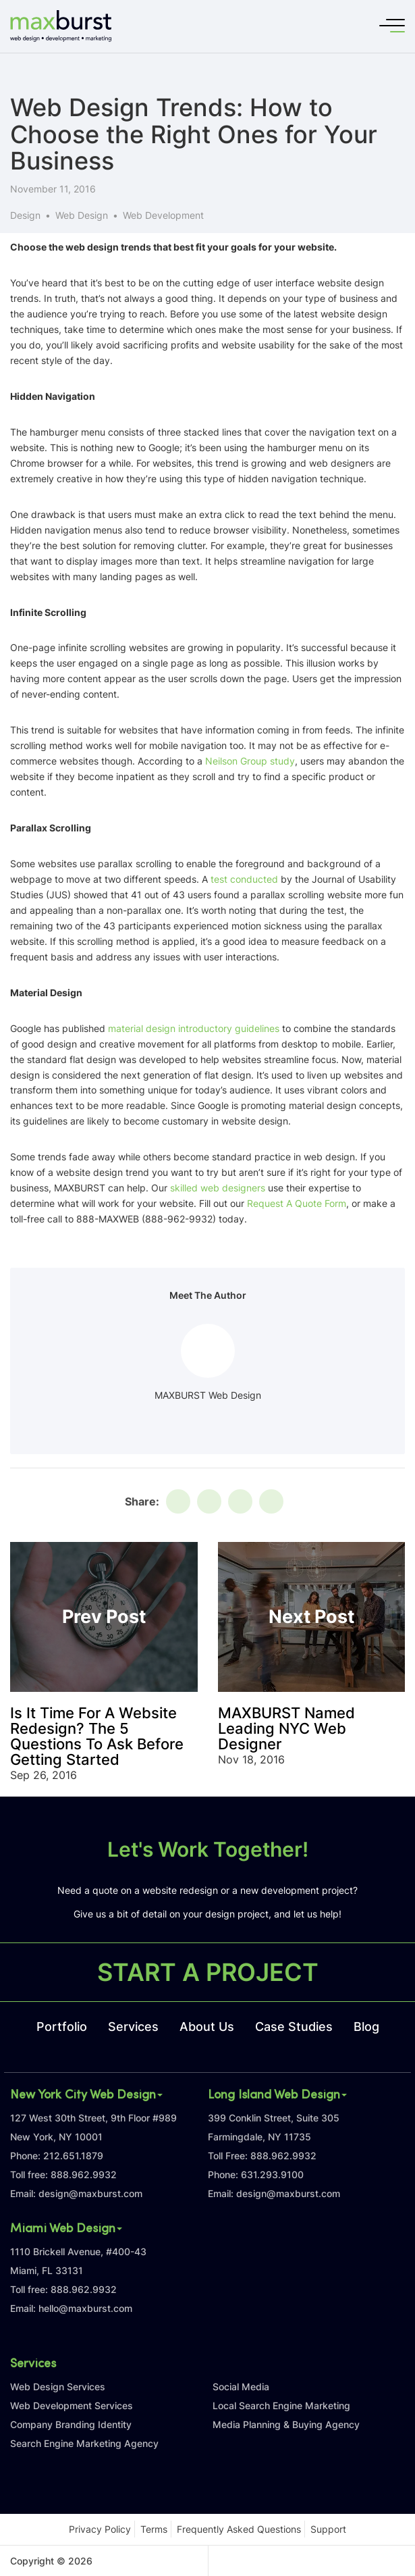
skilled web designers (217, 1187)
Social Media (241, 2386)
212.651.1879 (73, 2155)
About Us (206, 2026)
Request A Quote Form (296, 1203)
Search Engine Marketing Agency (84, 2443)
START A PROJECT (208, 1972)
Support (328, 2529)
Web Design (81, 215)
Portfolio (61, 2026)
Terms (153, 2529)
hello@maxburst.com (85, 2308)
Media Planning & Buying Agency (286, 2424)
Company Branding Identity (71, 2424)
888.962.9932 (84, 2174)
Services (133, 2026)
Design (25, 215)
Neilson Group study (250, 761)
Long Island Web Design (277, 2096)
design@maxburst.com (90, 2193)
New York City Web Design (86, 2096)
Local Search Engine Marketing (281, 2405)
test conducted (244, 879)
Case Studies (294, 2026)
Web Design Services (57, 2386)
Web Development (163, 215)
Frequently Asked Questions (239, 2529)
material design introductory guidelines (193, 1028)
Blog (366, 2026)
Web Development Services (71, 2405)
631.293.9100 (272, 2174)
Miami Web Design (66, 2229)
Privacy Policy (100, 2529)
